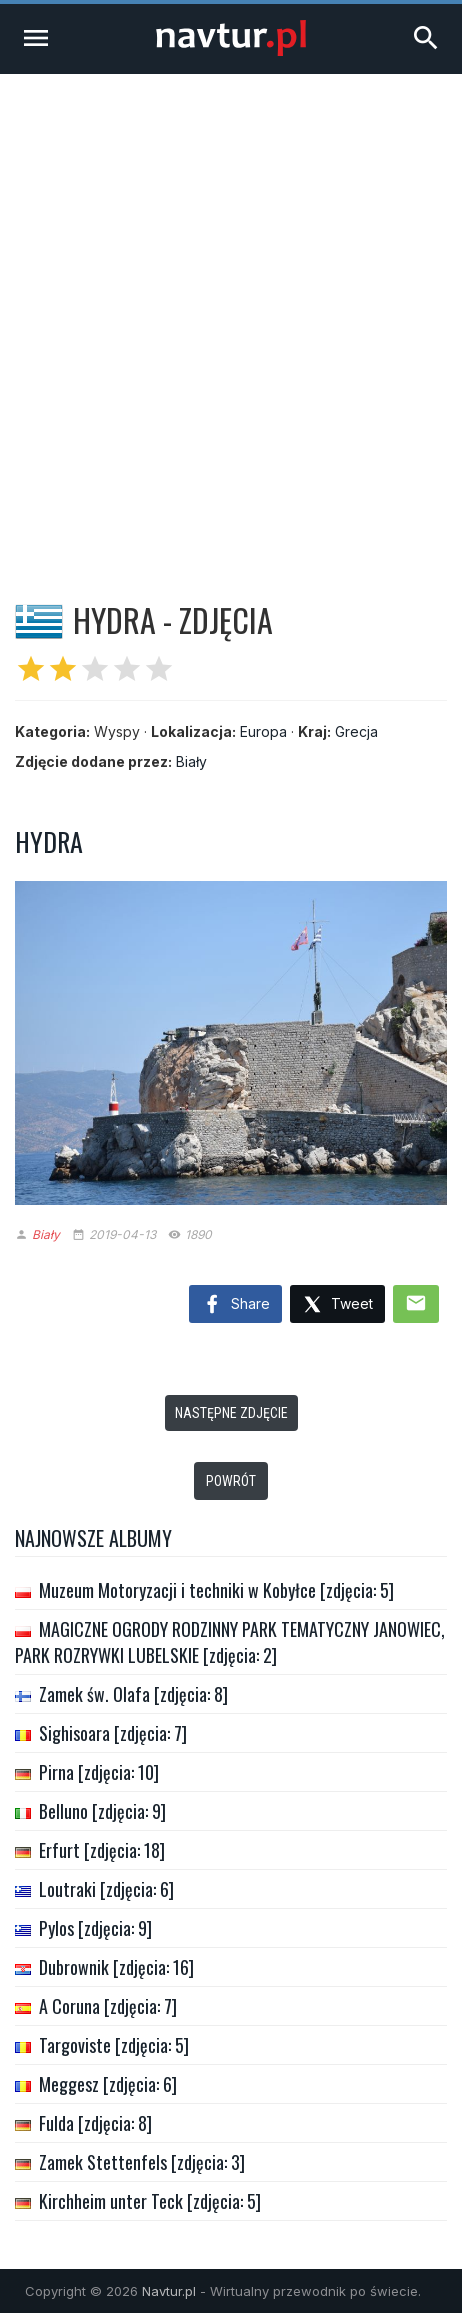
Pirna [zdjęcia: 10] (99, 1772)
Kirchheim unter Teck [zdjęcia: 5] (150, 2201)
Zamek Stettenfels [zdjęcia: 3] (142, 2162)
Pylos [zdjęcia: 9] (95, 1928)
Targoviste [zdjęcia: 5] (114, 2045)
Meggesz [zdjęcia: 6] (108, 2084)
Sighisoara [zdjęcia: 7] (113, 1733)
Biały (191, 761)
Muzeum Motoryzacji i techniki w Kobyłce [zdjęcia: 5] (216, 1590)
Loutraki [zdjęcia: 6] (106, 1889)
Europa (263, 731)
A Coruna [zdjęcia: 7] (108, 2006)
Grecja (356, 731)
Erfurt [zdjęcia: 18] (102, 1850)
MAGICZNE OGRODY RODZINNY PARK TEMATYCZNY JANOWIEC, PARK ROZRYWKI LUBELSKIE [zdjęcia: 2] (230, 1642)
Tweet (337, 1305)
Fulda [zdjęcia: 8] (95, 2123)
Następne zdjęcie (231, 1413)
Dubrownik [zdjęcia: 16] (116, 1967)
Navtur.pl (169, 2291)
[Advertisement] (231, 315)
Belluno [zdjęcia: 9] (102, 1811)
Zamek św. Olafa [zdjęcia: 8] (133, 1694)
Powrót (231, 1481)
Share (235, 1305)
